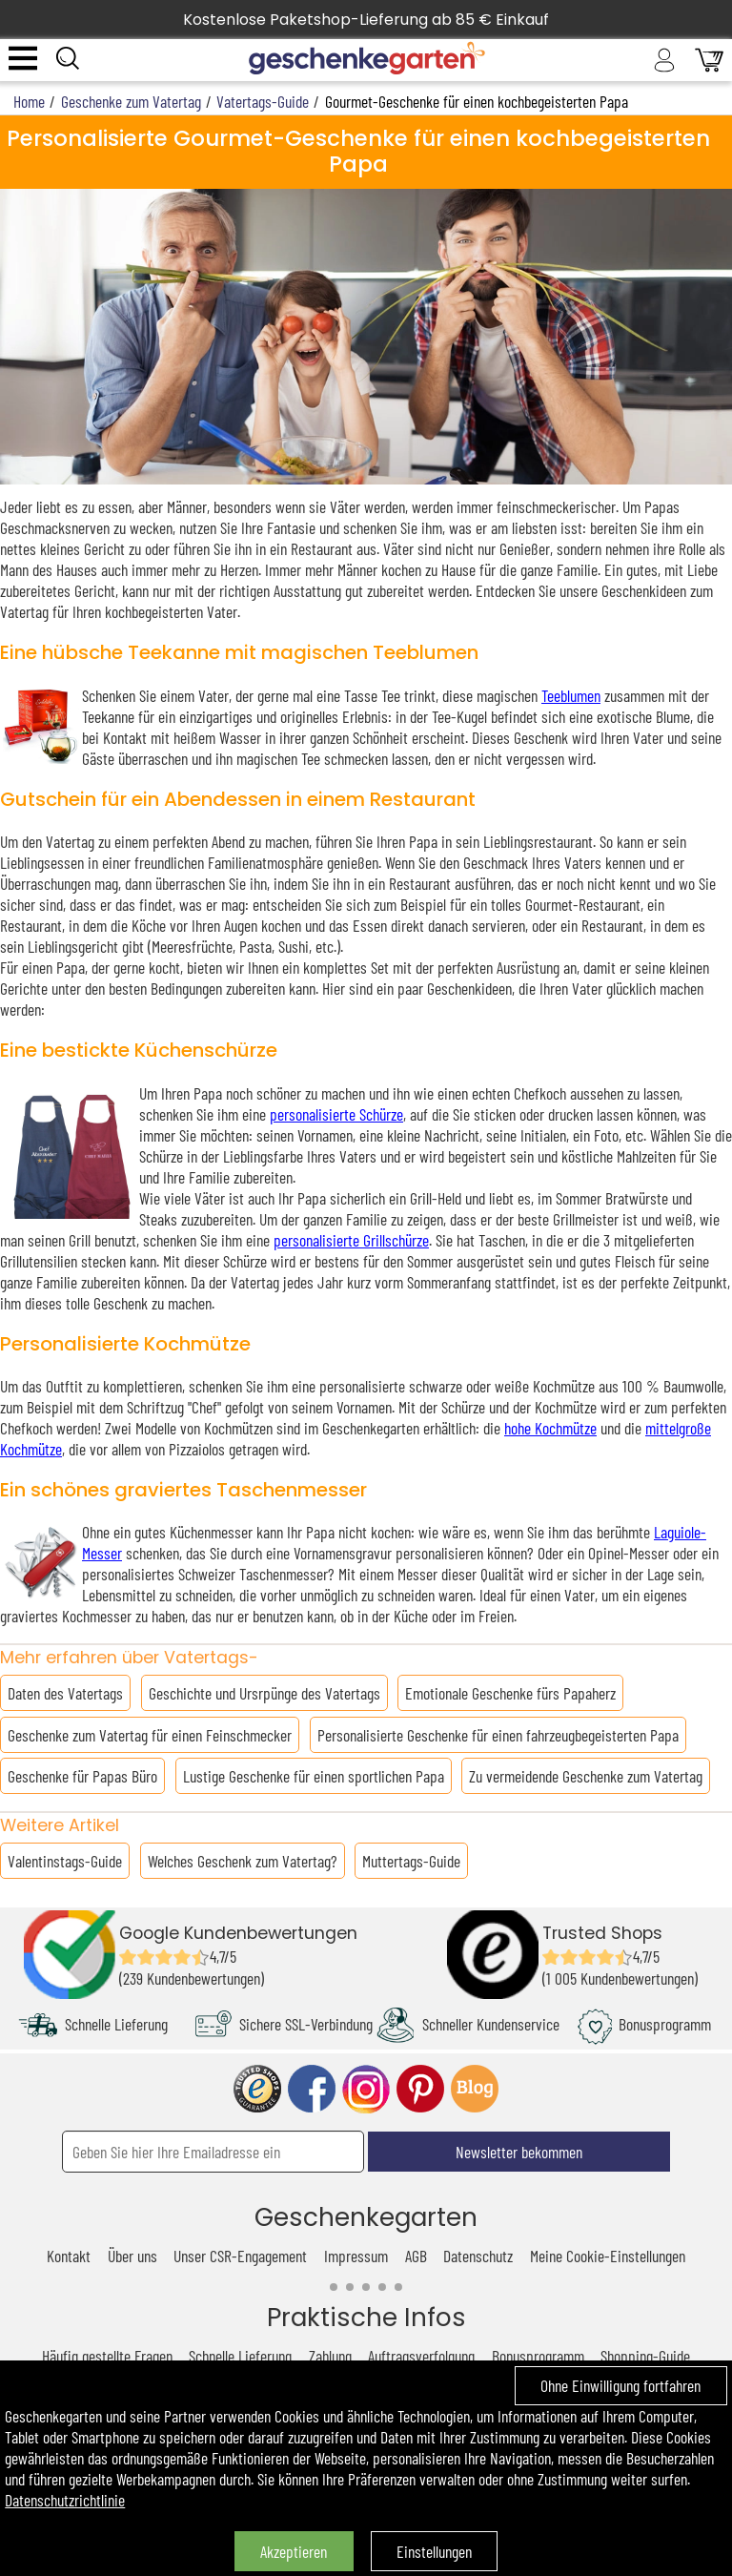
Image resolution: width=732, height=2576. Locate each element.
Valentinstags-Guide (65, 1860)
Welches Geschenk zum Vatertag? (242, 1860)
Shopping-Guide (645, 2355)
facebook (312, 2089)
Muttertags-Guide (411, 1860)
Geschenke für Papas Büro (82, 1775)
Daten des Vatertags (65, 1692)
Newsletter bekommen (519, 2151)
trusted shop (257, 2089)
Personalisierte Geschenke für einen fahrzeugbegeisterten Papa (498, 1734)
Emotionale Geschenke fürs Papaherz (510, 1692)
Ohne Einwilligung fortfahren (620, 2385)
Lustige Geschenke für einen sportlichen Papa (313, 1775)
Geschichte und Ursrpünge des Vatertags (264, 1692)
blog (474, 2089)
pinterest (420, 2089)
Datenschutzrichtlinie (65, 2499)
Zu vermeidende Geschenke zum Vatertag (585, 1775)
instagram (366, 2089)
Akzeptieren (293, 2551)
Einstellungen (434, 2551)
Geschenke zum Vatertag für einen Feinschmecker (150, 1734)
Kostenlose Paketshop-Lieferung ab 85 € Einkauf (366, 20)
